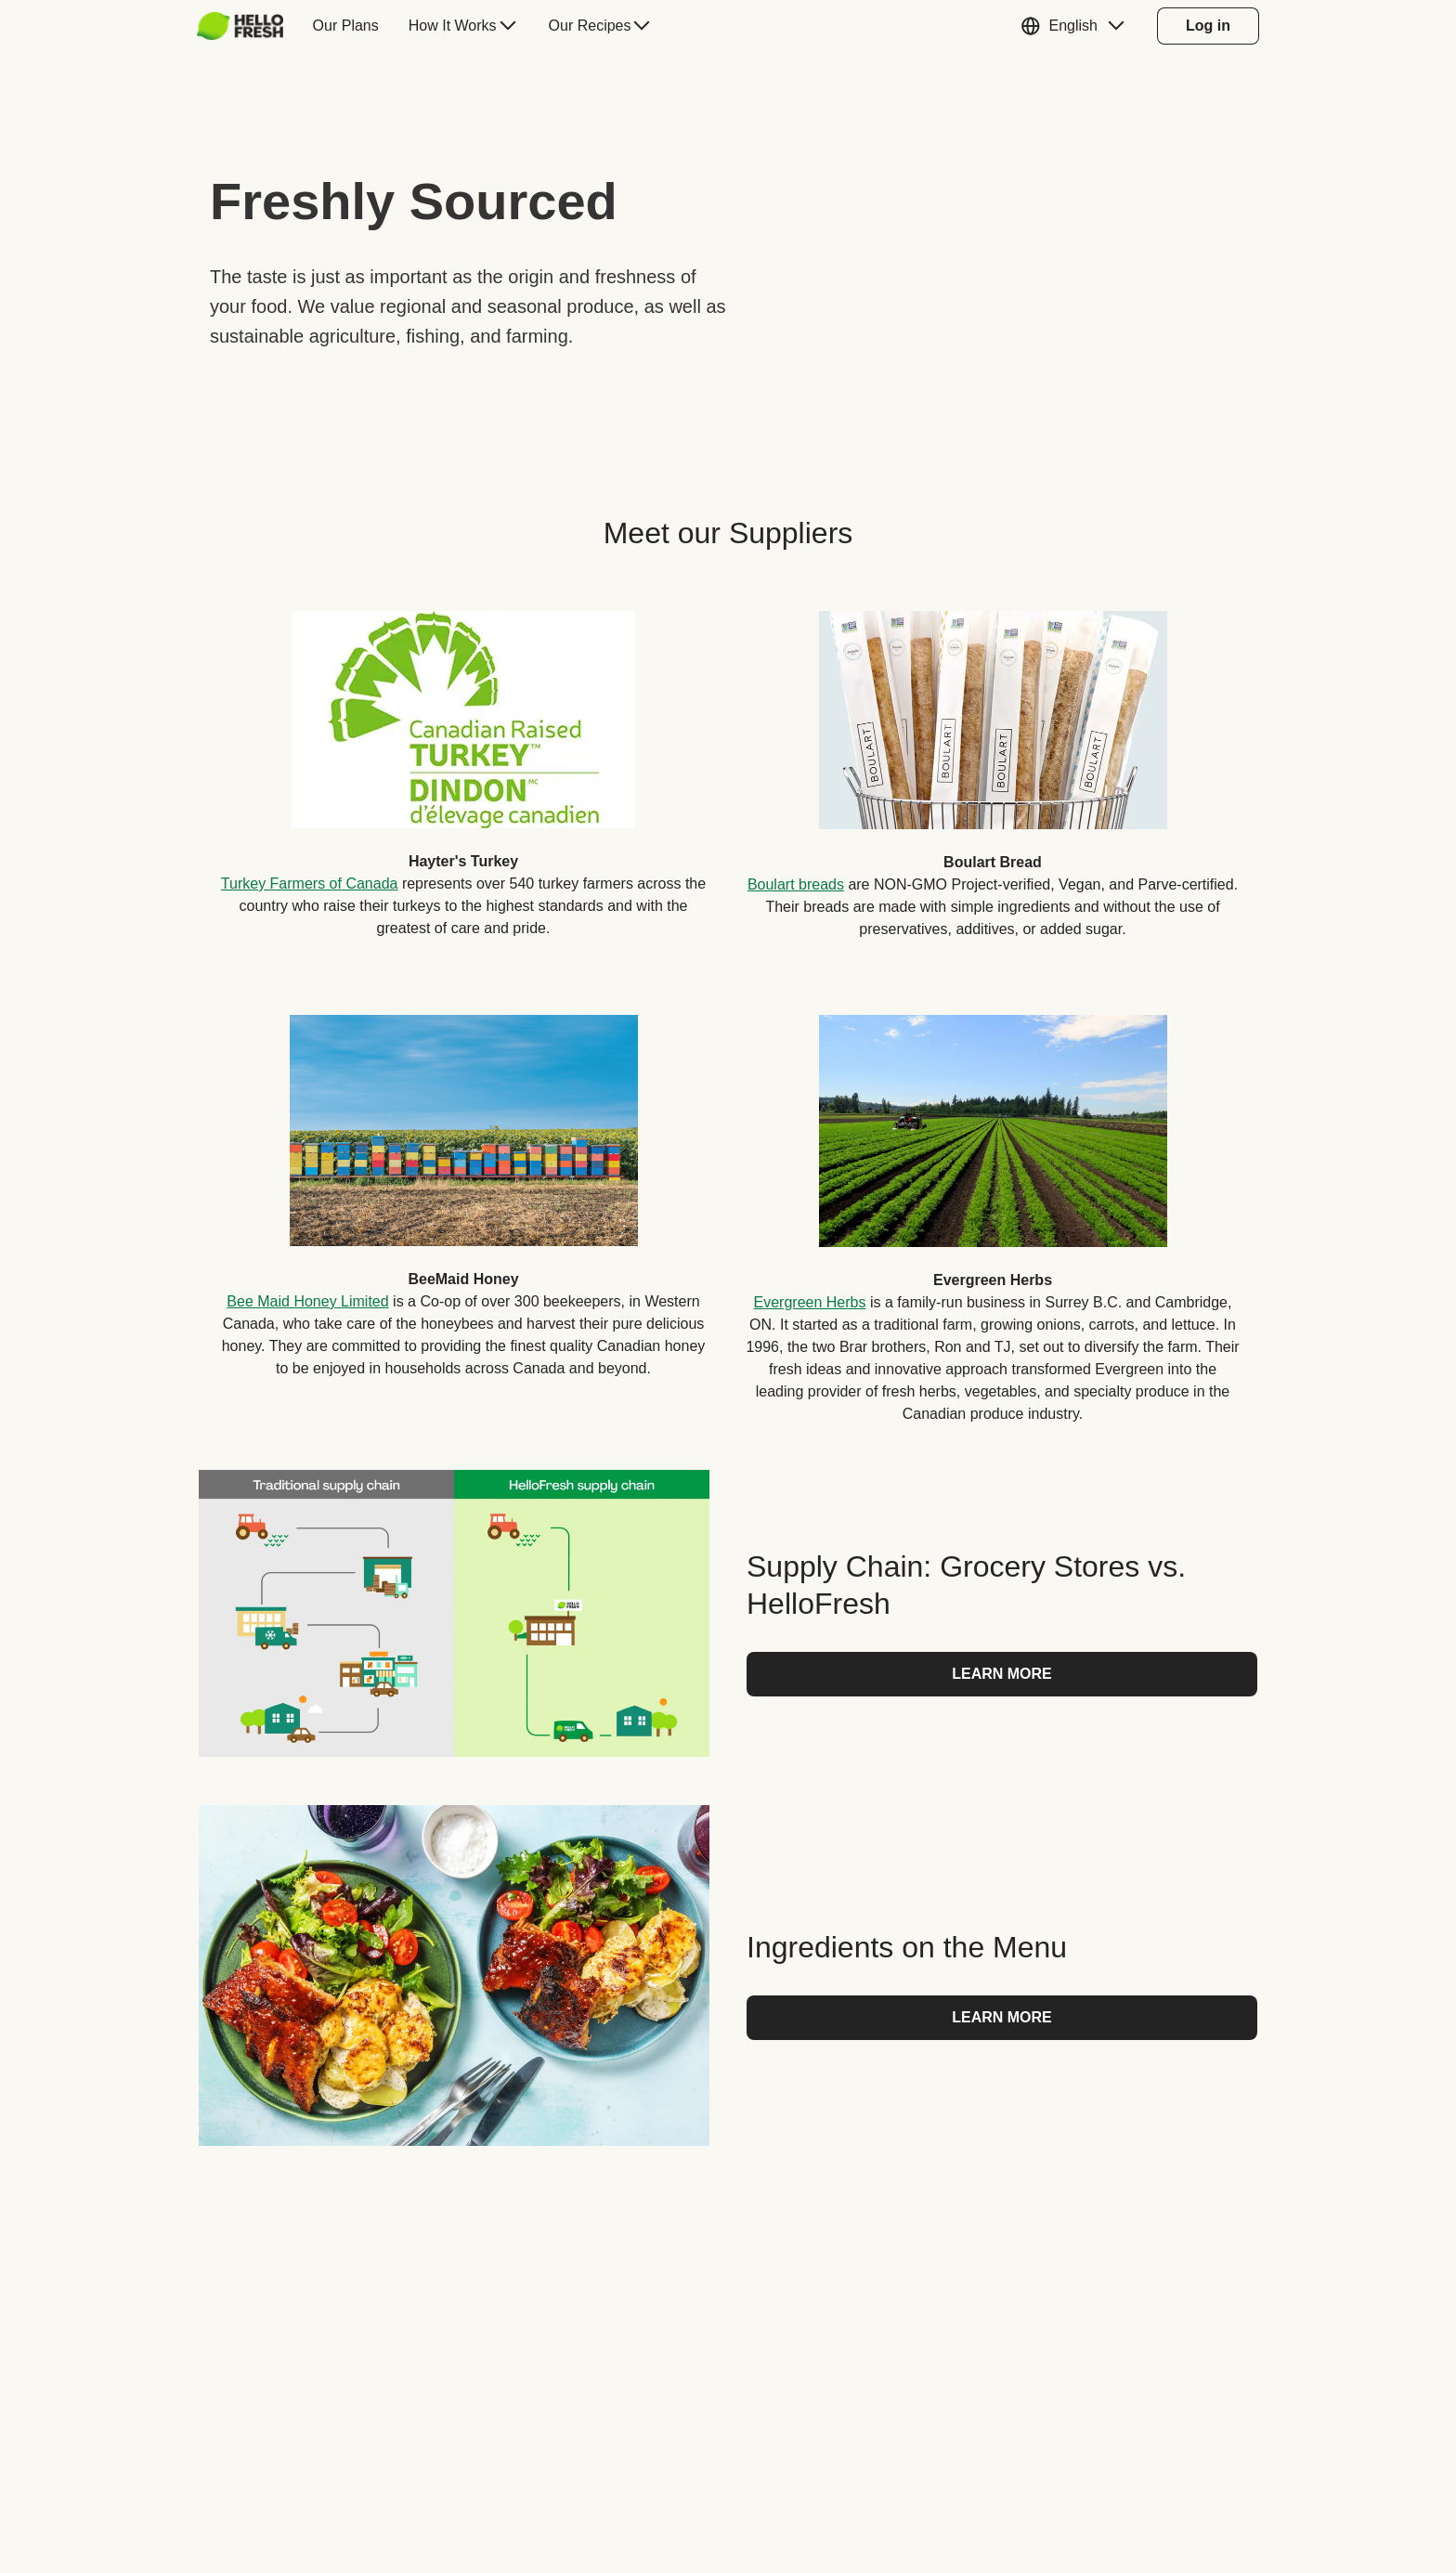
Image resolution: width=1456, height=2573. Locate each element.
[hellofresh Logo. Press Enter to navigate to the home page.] (240, 26)
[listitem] (463, 761)
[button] (1077, 26)
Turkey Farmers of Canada (309, 883)
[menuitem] (247, 26)
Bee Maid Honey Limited (307, 1301)
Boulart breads (796, 884)
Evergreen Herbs (810, 1302)
